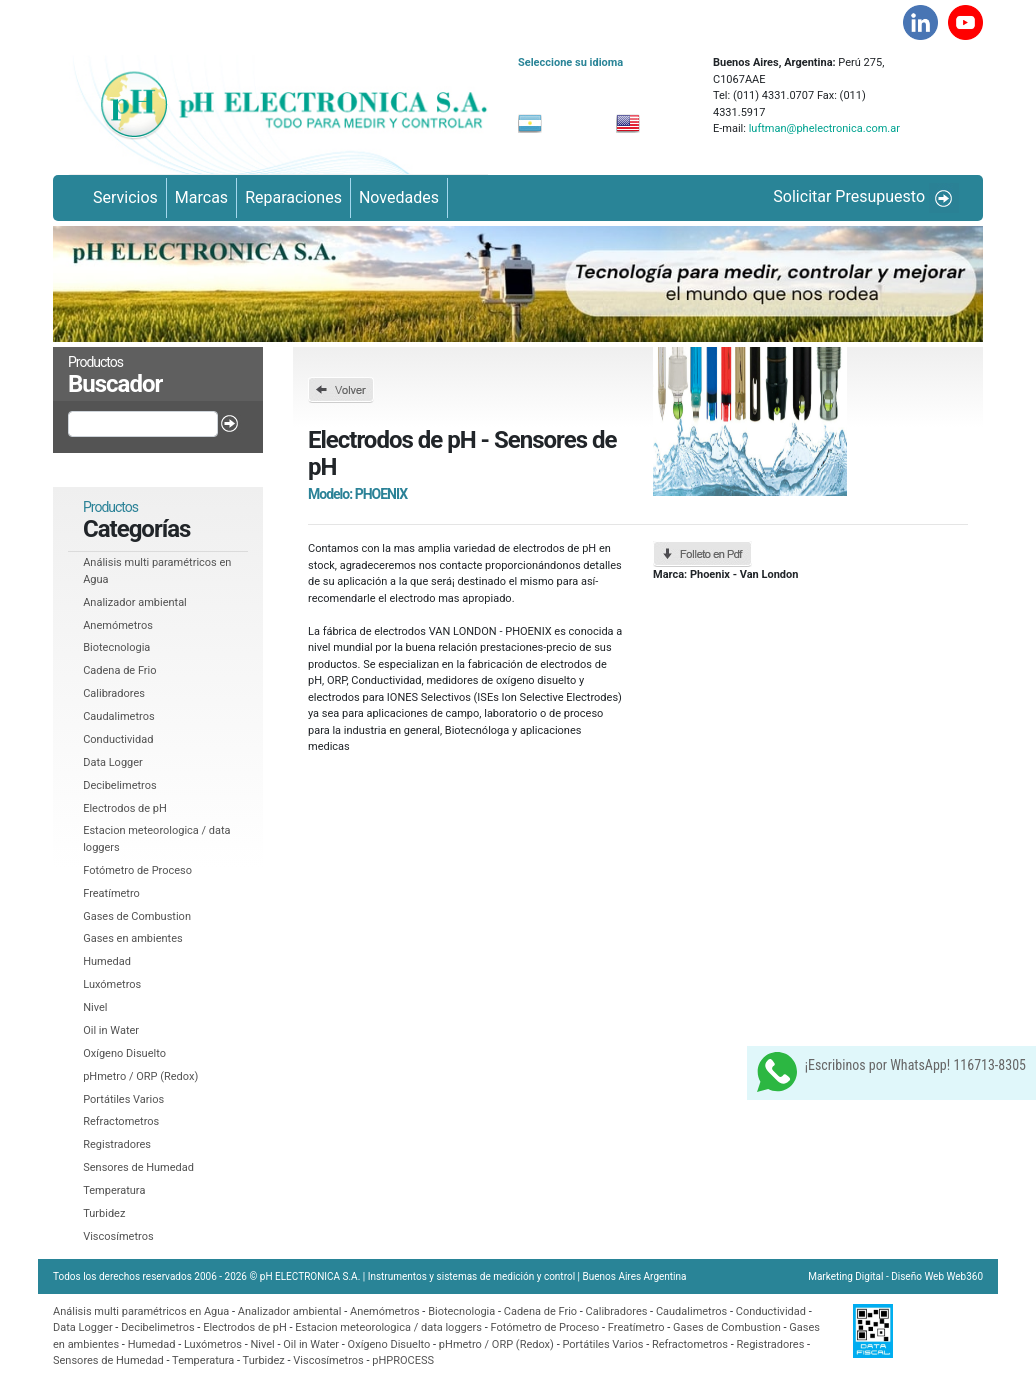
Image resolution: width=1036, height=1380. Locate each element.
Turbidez (104, 1213)
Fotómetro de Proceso (137, 870)
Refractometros (121, 1121)
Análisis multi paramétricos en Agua (141, 1311)
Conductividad (118, 739)
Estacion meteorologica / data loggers (389, 1327)
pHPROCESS (403, 1360)
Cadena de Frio (119, 670)
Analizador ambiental (135, 602)
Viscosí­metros (118, 1236)
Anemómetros (118, 625)
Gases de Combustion (137, 916)
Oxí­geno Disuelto (124, 1053)
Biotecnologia (116, 647)
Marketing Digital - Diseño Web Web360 (895, 1276)
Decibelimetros (120, 785)
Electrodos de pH (125, 808)
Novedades (399, 197)
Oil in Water (111, 1030)
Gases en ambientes (133, 938)
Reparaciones (293, 197)
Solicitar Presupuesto (866, 198)
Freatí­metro (111, 893)
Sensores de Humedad (138, 1167)
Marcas (201, 197)
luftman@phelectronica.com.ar (823, 128)
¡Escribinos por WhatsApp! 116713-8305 (891, 1072)
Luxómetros (112, 984)
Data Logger (113, 762)
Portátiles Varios (123, 1099)
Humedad (107, 961)
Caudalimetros (118, 716)
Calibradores (114, 693)
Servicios (125, 197)
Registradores (117, 1144)
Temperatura (114, 1190)
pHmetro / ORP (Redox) (140, 1076)
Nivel (95, 1007)
